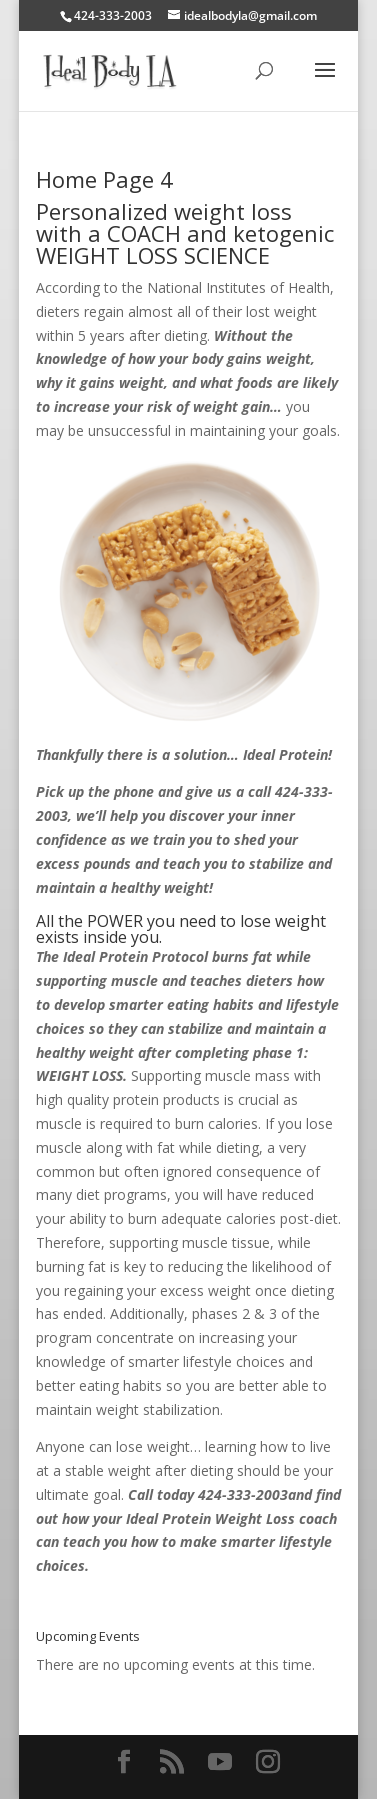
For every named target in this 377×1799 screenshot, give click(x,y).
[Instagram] (268, 1762)
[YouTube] (220, 1762)
